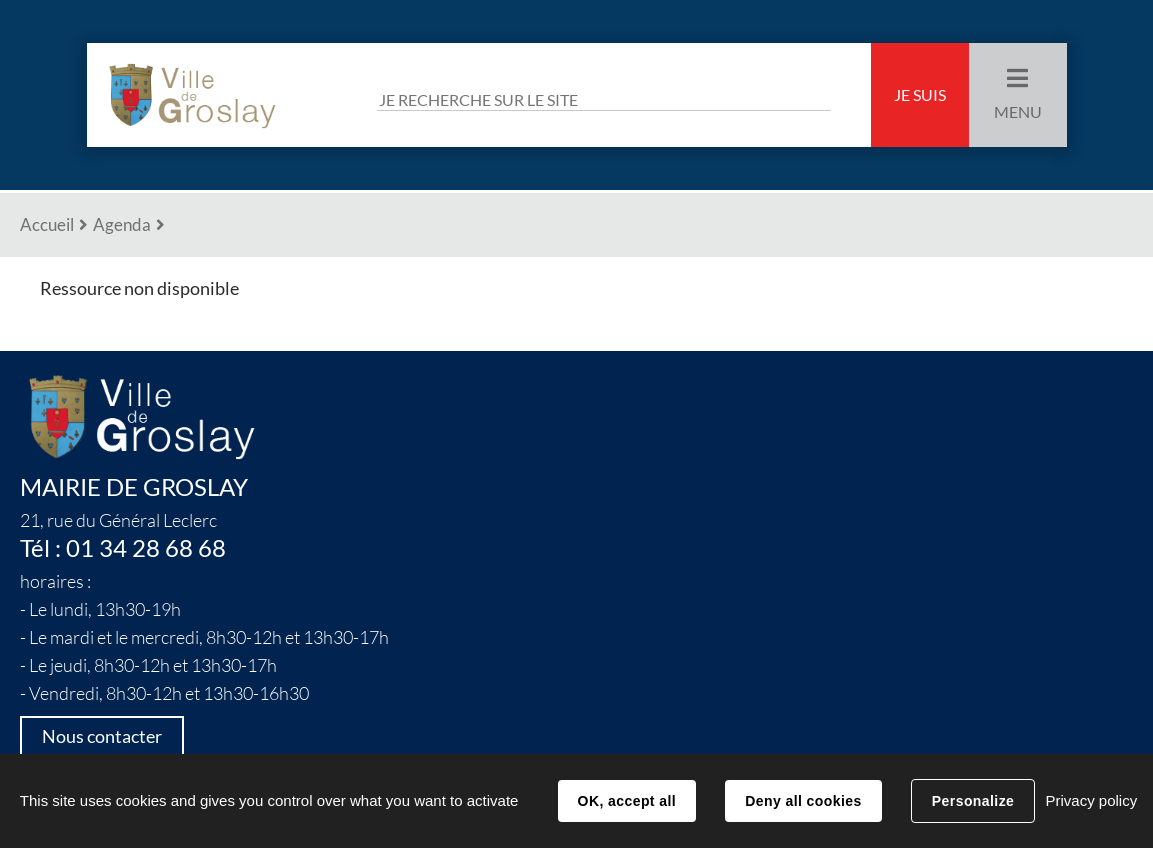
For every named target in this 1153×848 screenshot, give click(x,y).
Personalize (973, 801)
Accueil (47, 224)
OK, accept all (627, 801)
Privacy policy (1091, 800)
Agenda (122, 224)
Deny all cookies (803, 801)
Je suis (920, 95)
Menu (1018, 112)
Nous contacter (102, 736)
